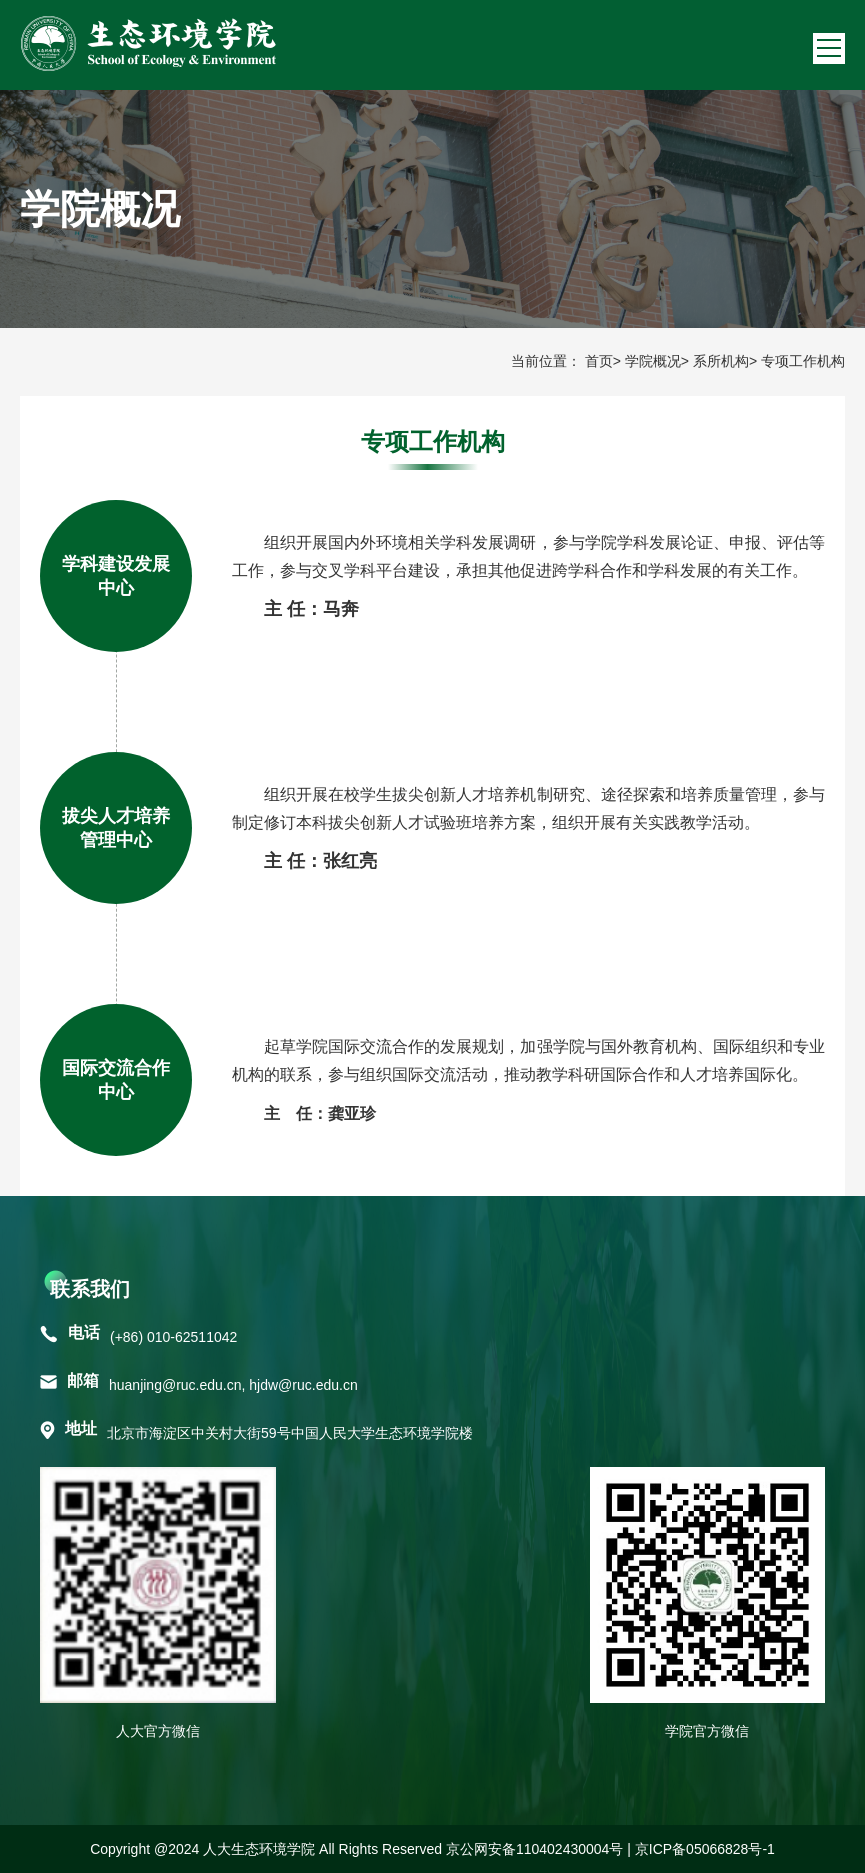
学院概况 (653, 361)
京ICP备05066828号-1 (705, 1849)
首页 (599, 361)
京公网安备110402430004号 (534, 1849)
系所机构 (721, 361)
